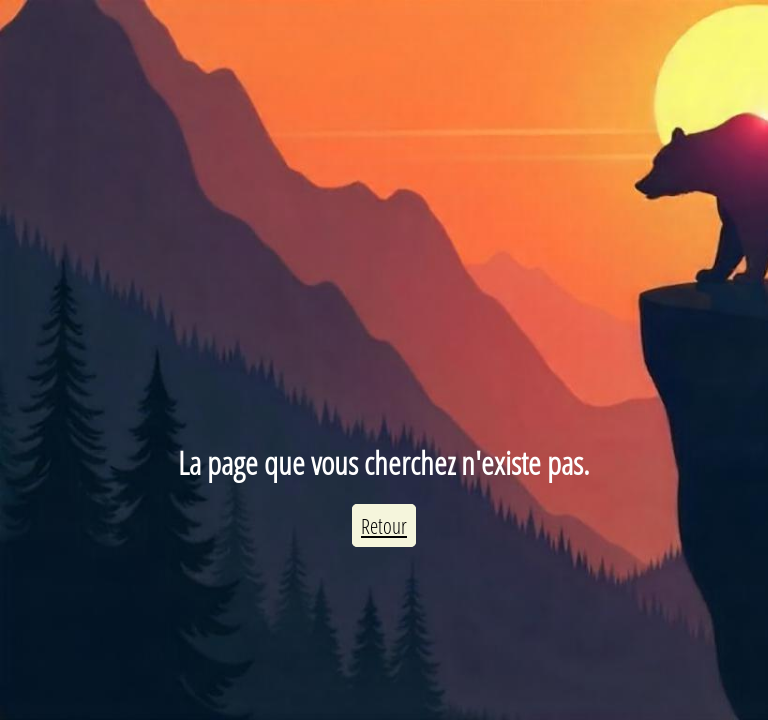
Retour (384, 525)
